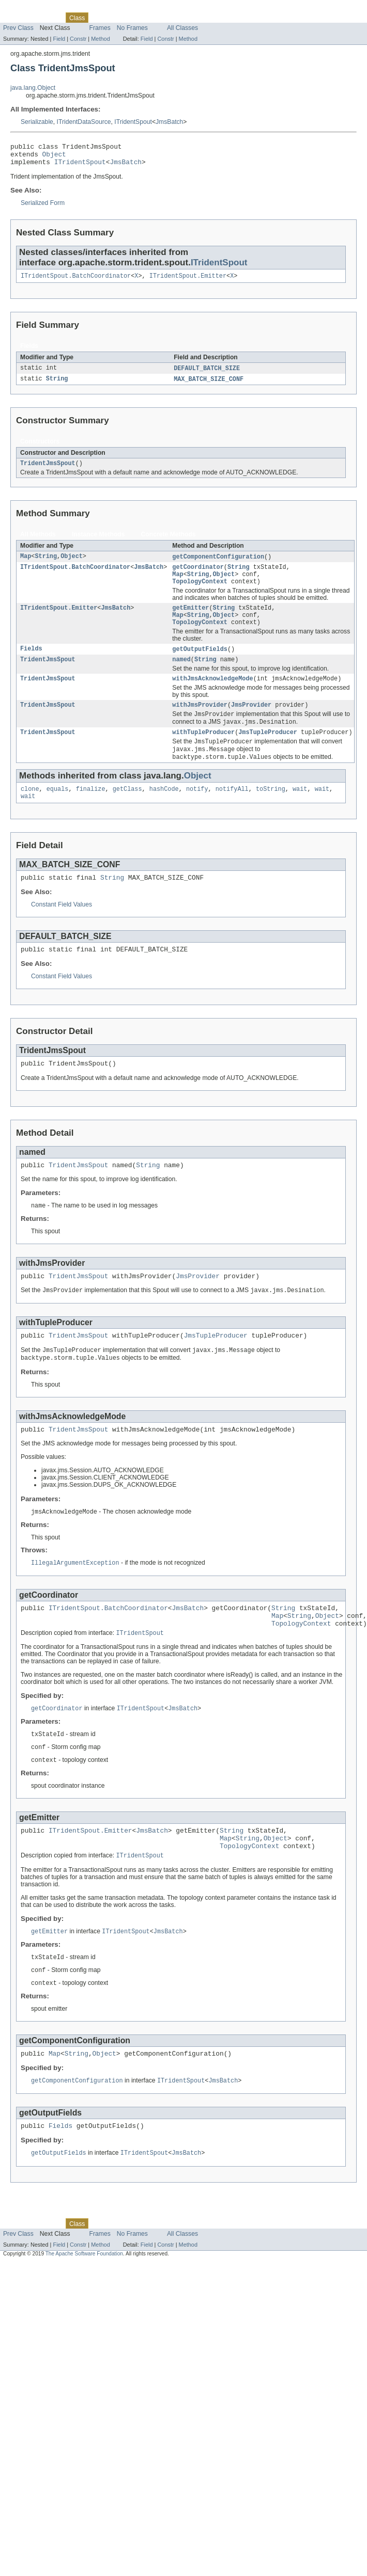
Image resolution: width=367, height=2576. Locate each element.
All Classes (182, 27)
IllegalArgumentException (75, 1600)
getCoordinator (198, 576)
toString (270, 811)
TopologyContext (199, 593)
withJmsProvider (199, 723)
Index (177, 17)
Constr (78, 39)
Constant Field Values (61, 929)
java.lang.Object (32, 87)
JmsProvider (251, 723)
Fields (31, 664)
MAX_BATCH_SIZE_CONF (208, 385)
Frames (100, 27)
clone (30, 811)
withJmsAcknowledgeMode (212, 695)
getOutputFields (199, 664)
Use (99, 17)
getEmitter (190, 620)
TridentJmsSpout (47, 471)
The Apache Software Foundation (84, 2310)
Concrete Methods (168, 542)
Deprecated (147, 17)
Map (25, 565)
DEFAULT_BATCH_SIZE (207, 374)
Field (59, 39)
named (181, 675)
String (57, 385)
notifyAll (232, 811)
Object (54, 157)
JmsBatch (169, 121)
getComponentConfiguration (218, 565)
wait (300, 811)
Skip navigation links (28, 8)
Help (197, 17)
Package (48, 17)
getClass (127, 811)
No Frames (132, 27)
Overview (16, 17)
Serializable (37, 121)
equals (58, 811)
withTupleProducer (203, 752)
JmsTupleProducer (267, 752)
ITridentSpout (133, 121)
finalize (90, 811)
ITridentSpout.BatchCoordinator (76, 281)
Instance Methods (98, 542)
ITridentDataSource (84, 121)
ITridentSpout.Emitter (187, 281)
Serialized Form (43, 207)
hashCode (164, 811)
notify (197, 811)
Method (100, 39)
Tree (118, 17)
